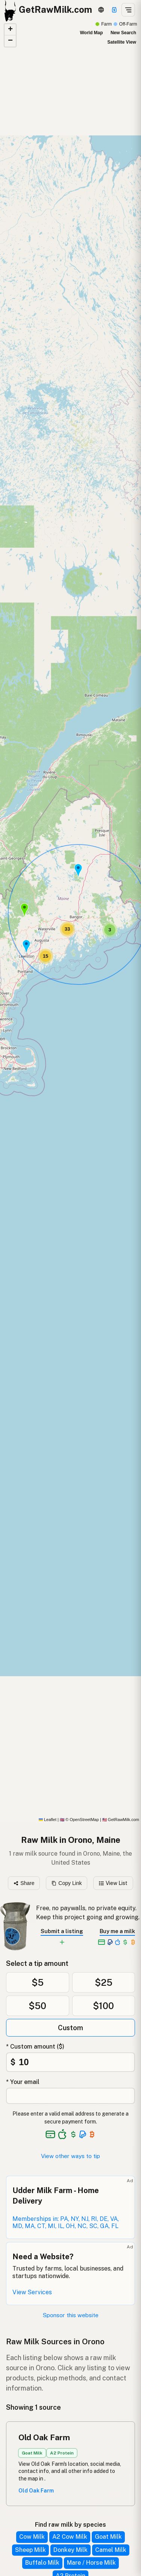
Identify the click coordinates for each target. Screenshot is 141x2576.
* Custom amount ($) (35, 2046)
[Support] (114, 10)
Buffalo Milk (42, 2562)
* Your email (22, 2081)
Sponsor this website (71, 2315)
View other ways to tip (70, 2156)
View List (113, 1883)
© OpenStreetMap (79, 1819)
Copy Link (67, 1883)
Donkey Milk (70, 2549)
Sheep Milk (30, 2549)
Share (24, 1883)
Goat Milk (108, 2536)
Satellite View (122, 42)
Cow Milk (32, 2536)
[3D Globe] (101, 10)
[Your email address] (70, 2096)
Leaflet (47, 1819)
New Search (123, 32)
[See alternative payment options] (83, 2134)
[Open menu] (128, 10)
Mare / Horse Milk (91, 2562)
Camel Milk (110, 2549)
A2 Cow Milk (69, 2536)
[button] (26, 946)
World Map (91, 32)
